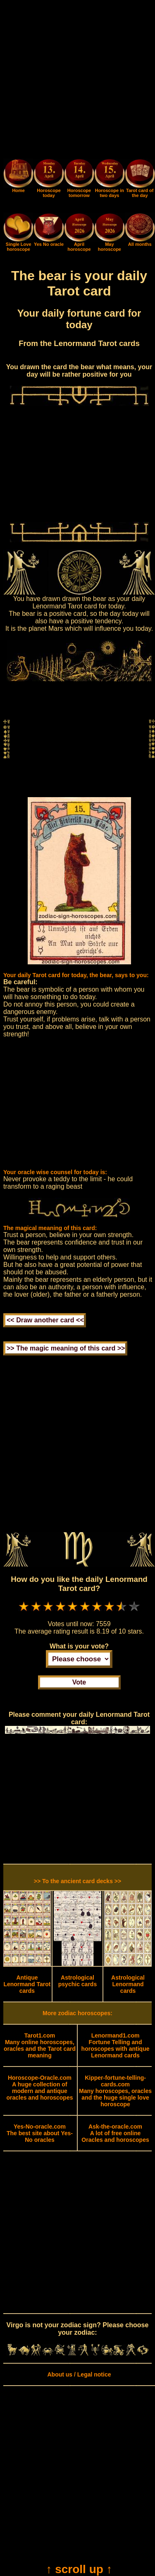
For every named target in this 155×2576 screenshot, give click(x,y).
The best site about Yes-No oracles (40, 2133)
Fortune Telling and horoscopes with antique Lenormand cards (115, 2045)
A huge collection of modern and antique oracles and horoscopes (39, 2087)
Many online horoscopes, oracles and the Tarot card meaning (40, 2045)
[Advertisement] (77, 81)
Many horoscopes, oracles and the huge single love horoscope (115, 2090)
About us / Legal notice (79, 2374)
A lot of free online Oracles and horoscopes (115, 2133)
